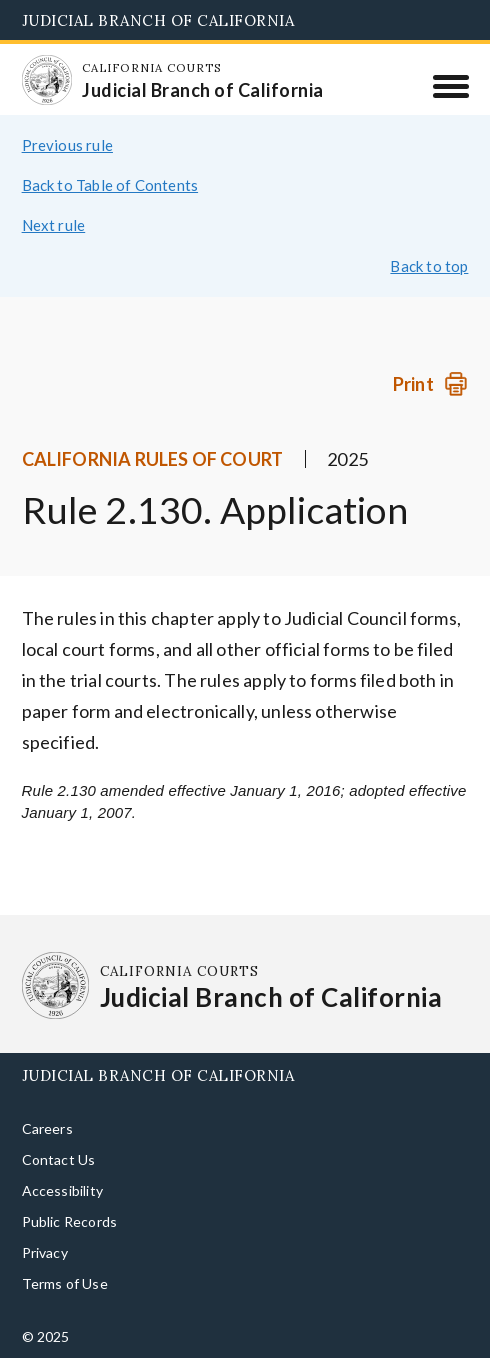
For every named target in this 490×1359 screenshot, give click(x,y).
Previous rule (67, 145)
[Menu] (450, 86)
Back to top (429, 266)
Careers (47, 1128)
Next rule (54, 225)
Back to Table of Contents (110, 185)
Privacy (45, 1252)
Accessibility (62, 1190)
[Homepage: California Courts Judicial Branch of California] (47, 80)
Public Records (70, 1221)
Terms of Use (65, 1283)
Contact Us (59, 1159)
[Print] (430, 384)
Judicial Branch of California (158, 20)
